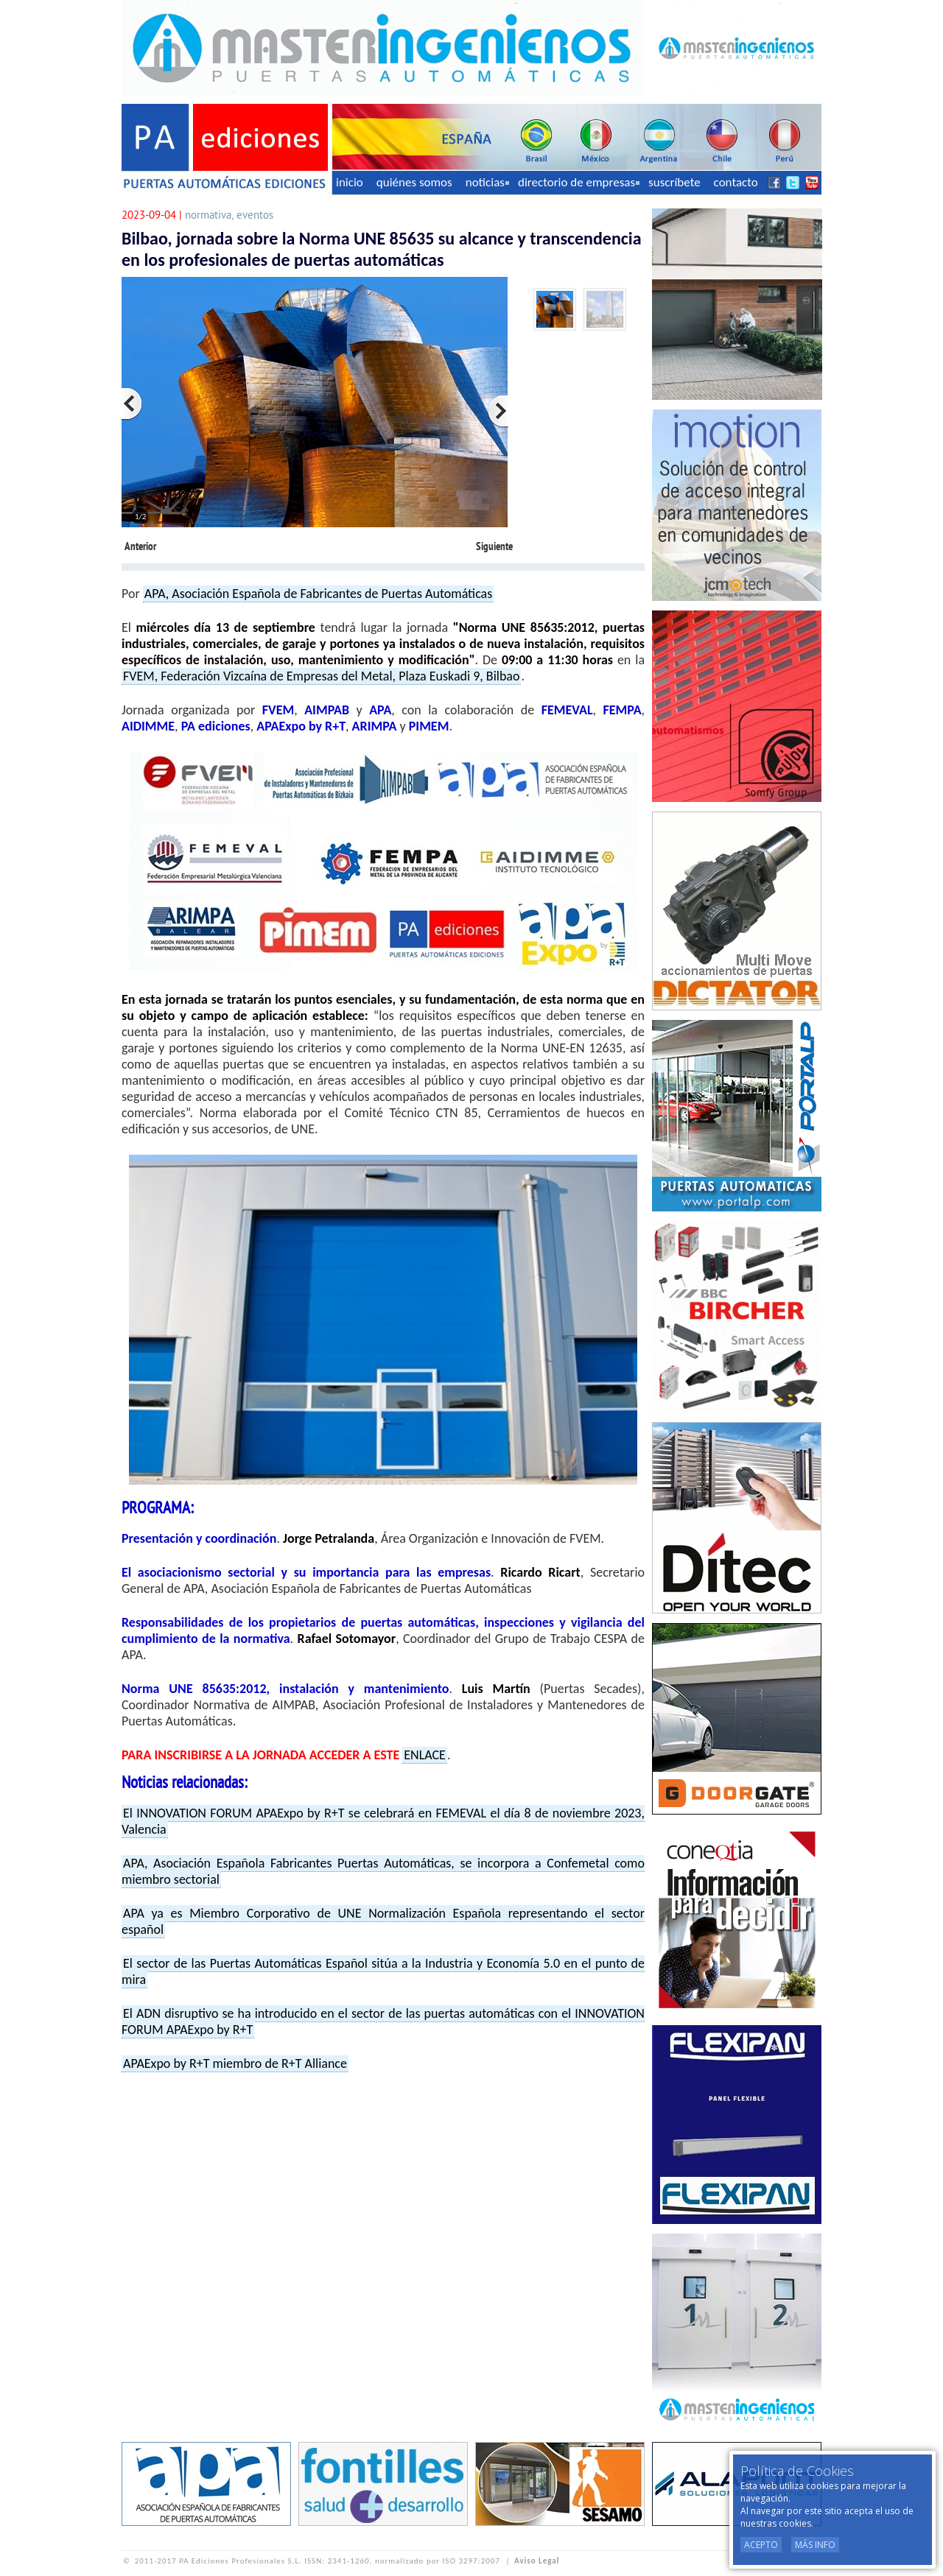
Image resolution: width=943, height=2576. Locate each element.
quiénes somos (414, 182)
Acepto (761, 2544)
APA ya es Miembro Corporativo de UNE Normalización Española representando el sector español (383, 1921)
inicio (349, 182)
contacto (736, 182)
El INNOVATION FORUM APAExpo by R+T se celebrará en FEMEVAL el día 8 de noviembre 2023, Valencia (383, 1821)
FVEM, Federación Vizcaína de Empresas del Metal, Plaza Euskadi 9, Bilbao (321, 676)
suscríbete (674, 182)
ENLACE (425, 1755)
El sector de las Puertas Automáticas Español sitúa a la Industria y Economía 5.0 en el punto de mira (383, 1971)
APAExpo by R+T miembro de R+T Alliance (235, 2063)
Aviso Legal (536, 2561)
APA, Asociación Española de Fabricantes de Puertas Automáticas (318, 593)
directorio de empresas (578, 182)
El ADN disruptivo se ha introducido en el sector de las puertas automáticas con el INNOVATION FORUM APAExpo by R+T (383, 2021)
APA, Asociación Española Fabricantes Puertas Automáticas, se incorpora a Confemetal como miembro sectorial (383, 1871)
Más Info (815, 2544)
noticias (487, 182)
